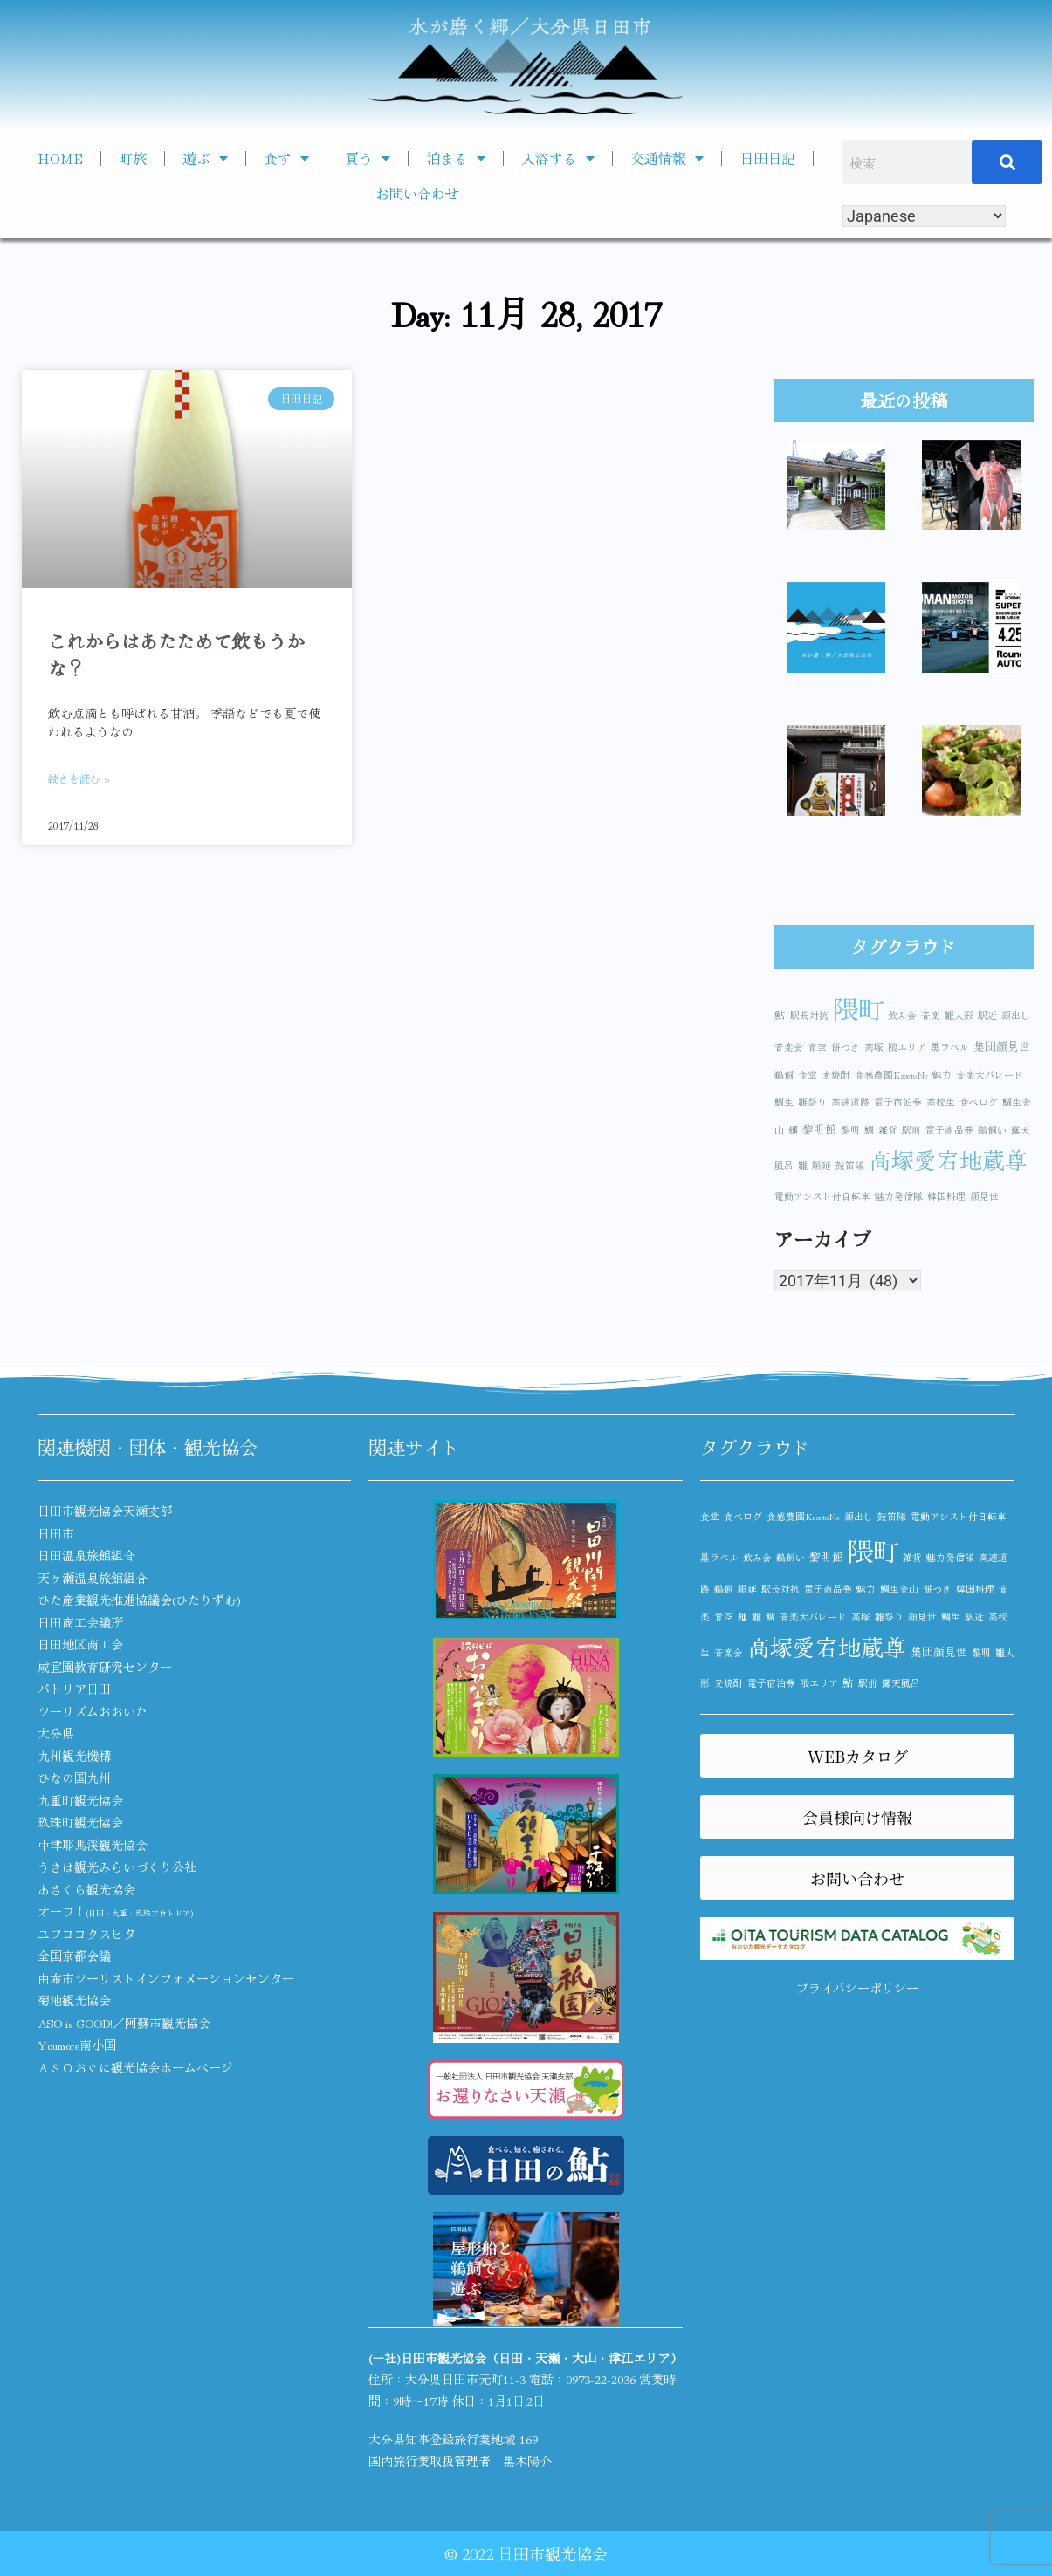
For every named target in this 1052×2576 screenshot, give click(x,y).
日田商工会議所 (80, 1622)
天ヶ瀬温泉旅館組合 (93, 1577)
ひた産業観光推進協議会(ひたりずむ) (139, 1599)
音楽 (930, 1015)
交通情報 (667, 158)
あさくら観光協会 (86, 1889)
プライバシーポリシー (857, 1988)
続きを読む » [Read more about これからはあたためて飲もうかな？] (79, 778)
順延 (821, 1165)
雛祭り (812, 1101)
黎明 (850, 1129)
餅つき (845, 1046)
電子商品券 (949, 1129)
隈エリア (907, 1046)
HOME (60, 157)
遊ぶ (205, 158)
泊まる (455, 158)
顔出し (1015, 1015)
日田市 (56, 1533)
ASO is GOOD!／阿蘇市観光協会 (124, 2022)
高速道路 (850, 1101)
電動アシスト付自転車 (822, 1195)
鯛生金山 (899, 1588)
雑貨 (887, 1129)
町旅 (133, 157)
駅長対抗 (809, 1015)
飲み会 (902, 1015)
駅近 (987, 1015)
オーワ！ (115, 1911)
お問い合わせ (417, 192)
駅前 (911, 1129)
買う (367, 158)
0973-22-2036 (601, 2379)
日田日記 (767, 157)
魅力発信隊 (899, 1195)
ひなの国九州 (74, 1777)
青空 (817, 1046)
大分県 (56, 1733)
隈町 (858, 1008)
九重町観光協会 (80, 1800)
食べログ (978, 1101)
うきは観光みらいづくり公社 (117, 1866)
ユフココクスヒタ (86, 1933)
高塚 (874, 1046)
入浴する (558, 158)
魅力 (942, 1074)
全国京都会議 (74, 1955)
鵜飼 (784, 1074)
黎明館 (819, 1128)
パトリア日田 (74, 1688)
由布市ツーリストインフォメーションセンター (166, 1978)
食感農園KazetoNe (891, 1074)
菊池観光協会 (74, 2000)
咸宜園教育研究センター (105, 1666)
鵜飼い (992, 1129)
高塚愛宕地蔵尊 (948, 1159)
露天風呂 (901, 1682)
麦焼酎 (836, 1074)
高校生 (940, 1101)
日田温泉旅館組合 (86, 1555)
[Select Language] (924, 216)
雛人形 (959, 1015)
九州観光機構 (74, 1755)
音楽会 (788, 1046)
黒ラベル (950, 1046)
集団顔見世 (1001, 1046)
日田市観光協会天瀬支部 (105, 1510)
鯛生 (784, 1101)
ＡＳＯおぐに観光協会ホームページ (135, 2067)
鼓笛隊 (849, 1165)
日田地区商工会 (80, 1644)
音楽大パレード (989, 1074)
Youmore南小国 (77, 2044)
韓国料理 (946, 1195)
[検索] (1007, 162)
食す (286, 158)
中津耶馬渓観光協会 (93, 1844)
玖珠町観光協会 (80, 1822)
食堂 (807, 1074)
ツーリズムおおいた (93, 1711)
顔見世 (984, 1195)
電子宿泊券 (898, 1101)
